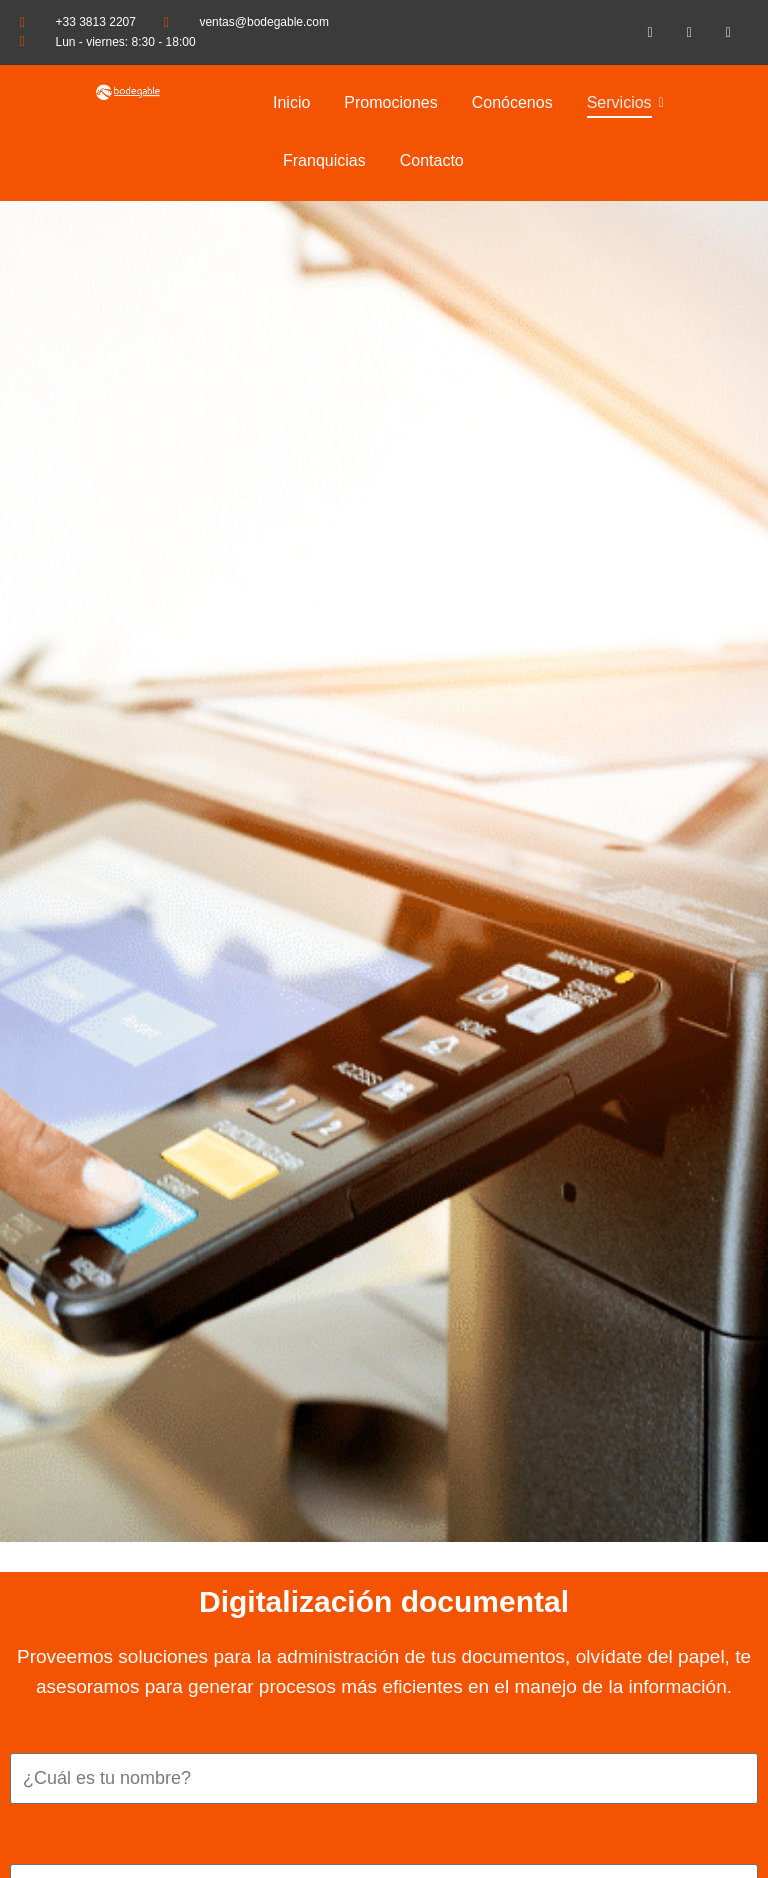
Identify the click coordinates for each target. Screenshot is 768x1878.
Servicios (623, 102)
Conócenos (512, 102)
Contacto (432, 160)
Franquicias (324, 160)
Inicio (291, 102)
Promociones (390, 102)
